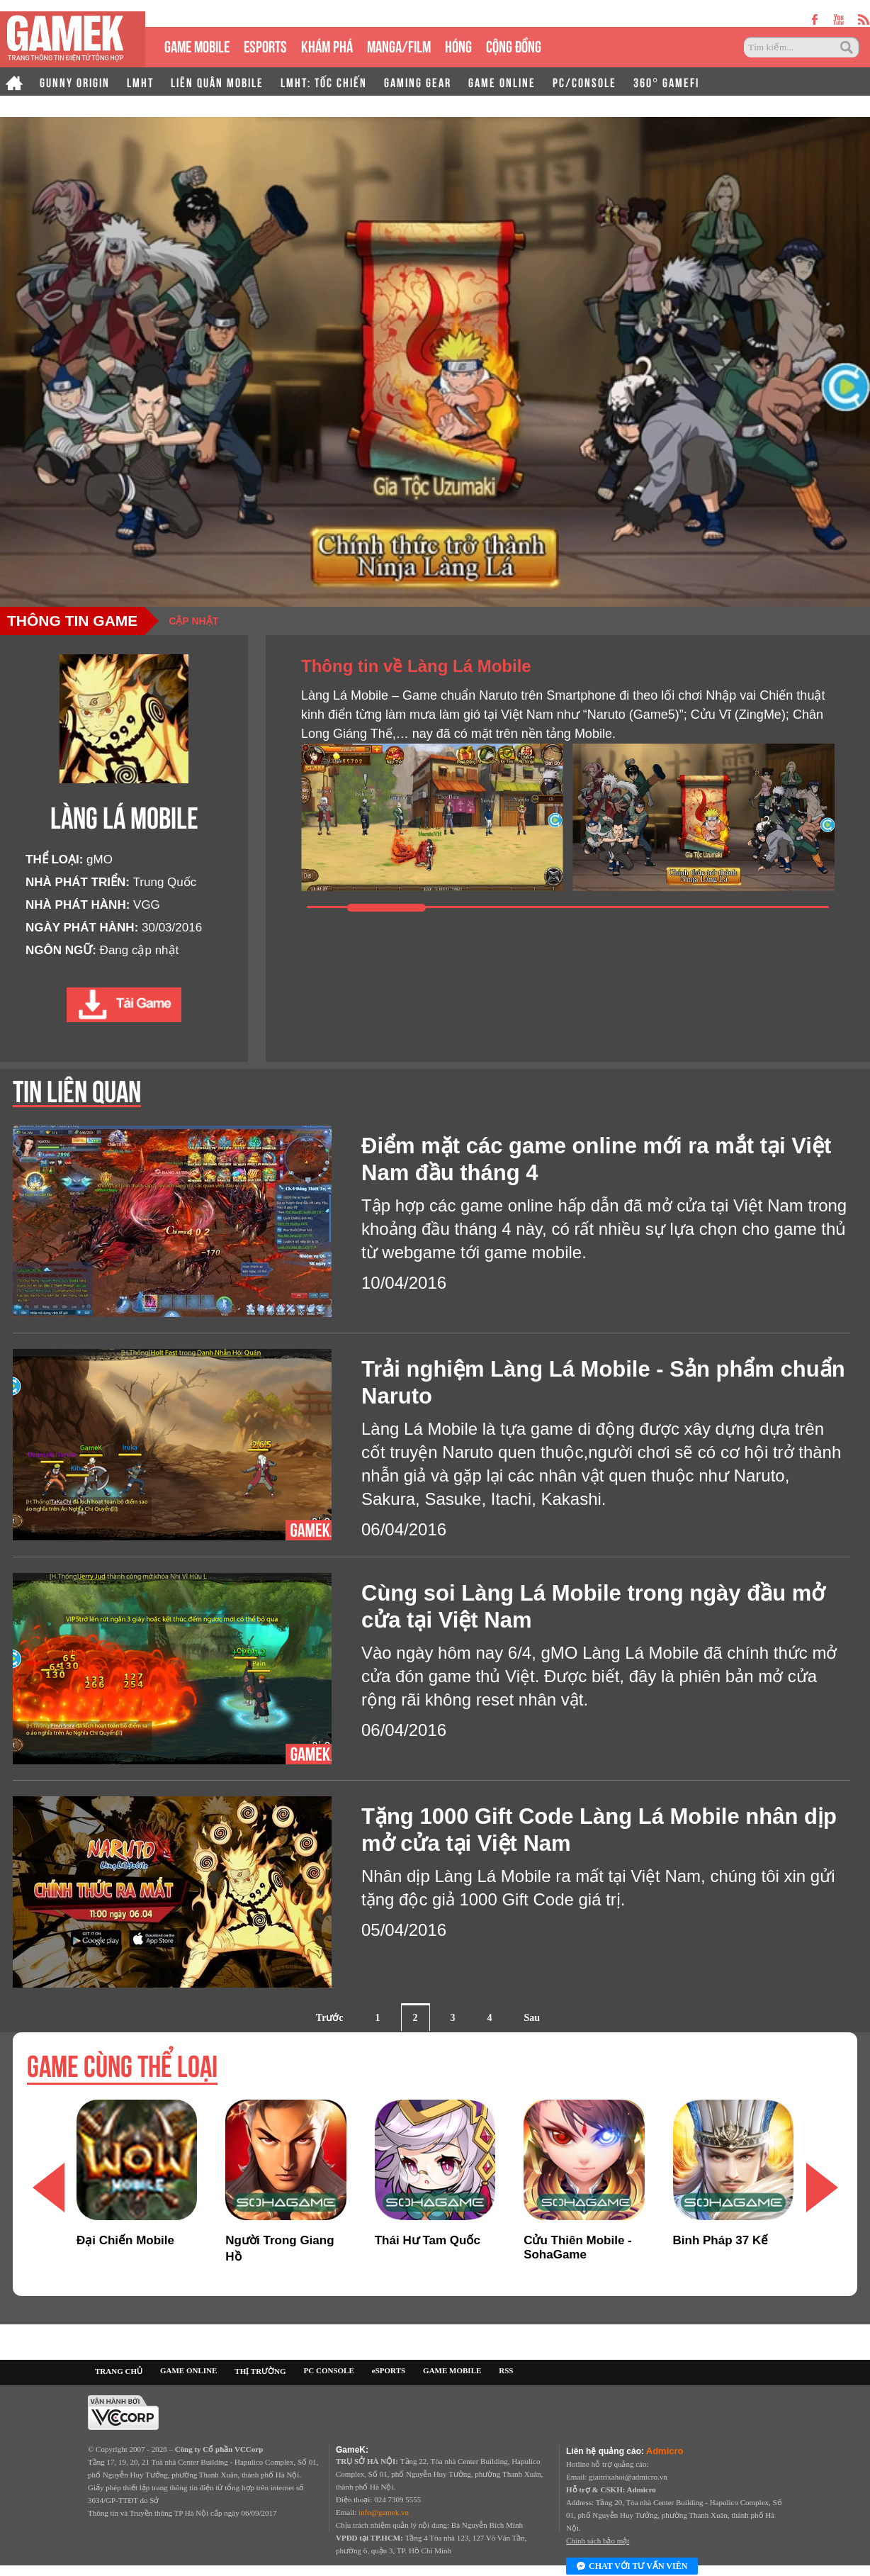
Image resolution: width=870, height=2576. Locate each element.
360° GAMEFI (666, 81)
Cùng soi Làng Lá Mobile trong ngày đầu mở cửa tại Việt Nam (593, 1607)
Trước (330, 2017)
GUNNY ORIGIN (75, 81)
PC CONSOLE (329, 2370)
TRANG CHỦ (118, 2371)
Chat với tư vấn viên (632, 2567)
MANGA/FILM (399, 45)
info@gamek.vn (383, 2512)
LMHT (140, 81)
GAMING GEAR (417, 81)
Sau (532, 2017)
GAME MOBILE (197, 45)
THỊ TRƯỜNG (260, 2371)
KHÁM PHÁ (327, 45)
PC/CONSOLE (584, 81)
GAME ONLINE (502, 81)
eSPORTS (265, 45)
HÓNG (458, 45)
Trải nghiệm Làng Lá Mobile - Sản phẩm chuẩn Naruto (603, 1383)
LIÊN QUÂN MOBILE (217, 81)
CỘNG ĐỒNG (513, 45)
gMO (99, 859)
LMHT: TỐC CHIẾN (324, 81)
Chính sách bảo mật (597, 2540)
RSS (506, 2370)
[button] (821, 2187)
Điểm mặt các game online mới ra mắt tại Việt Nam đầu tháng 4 (596, 1159)
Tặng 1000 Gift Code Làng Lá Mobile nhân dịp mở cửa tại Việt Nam (599, 1830)
